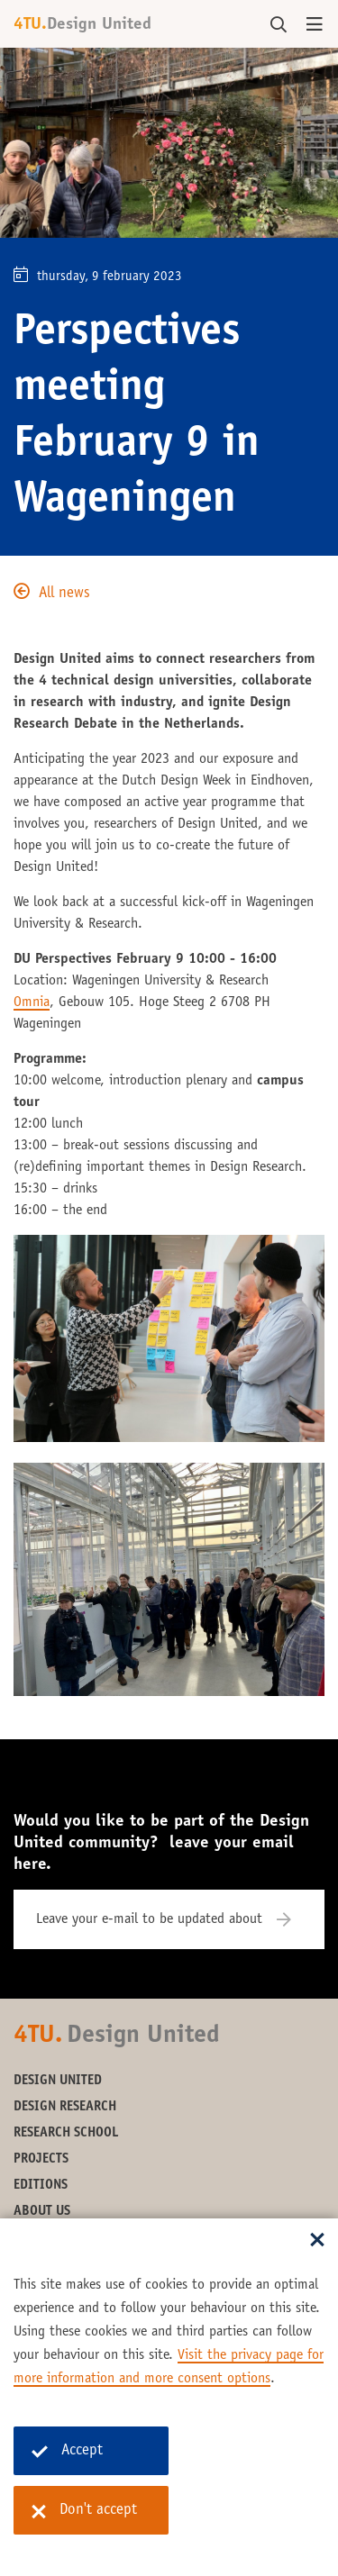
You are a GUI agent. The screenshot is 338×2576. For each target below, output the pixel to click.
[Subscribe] (295, 1919)
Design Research (65, 2107)
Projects (41, 2159)
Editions (41, 2185)
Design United (58, 2081)
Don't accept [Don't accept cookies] (84, 2511)
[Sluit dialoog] (317, 2240)
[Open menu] (314, 25)
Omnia (32, 1002)
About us (42, 2211)
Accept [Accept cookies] (67, 2451)
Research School (66, 2133)
